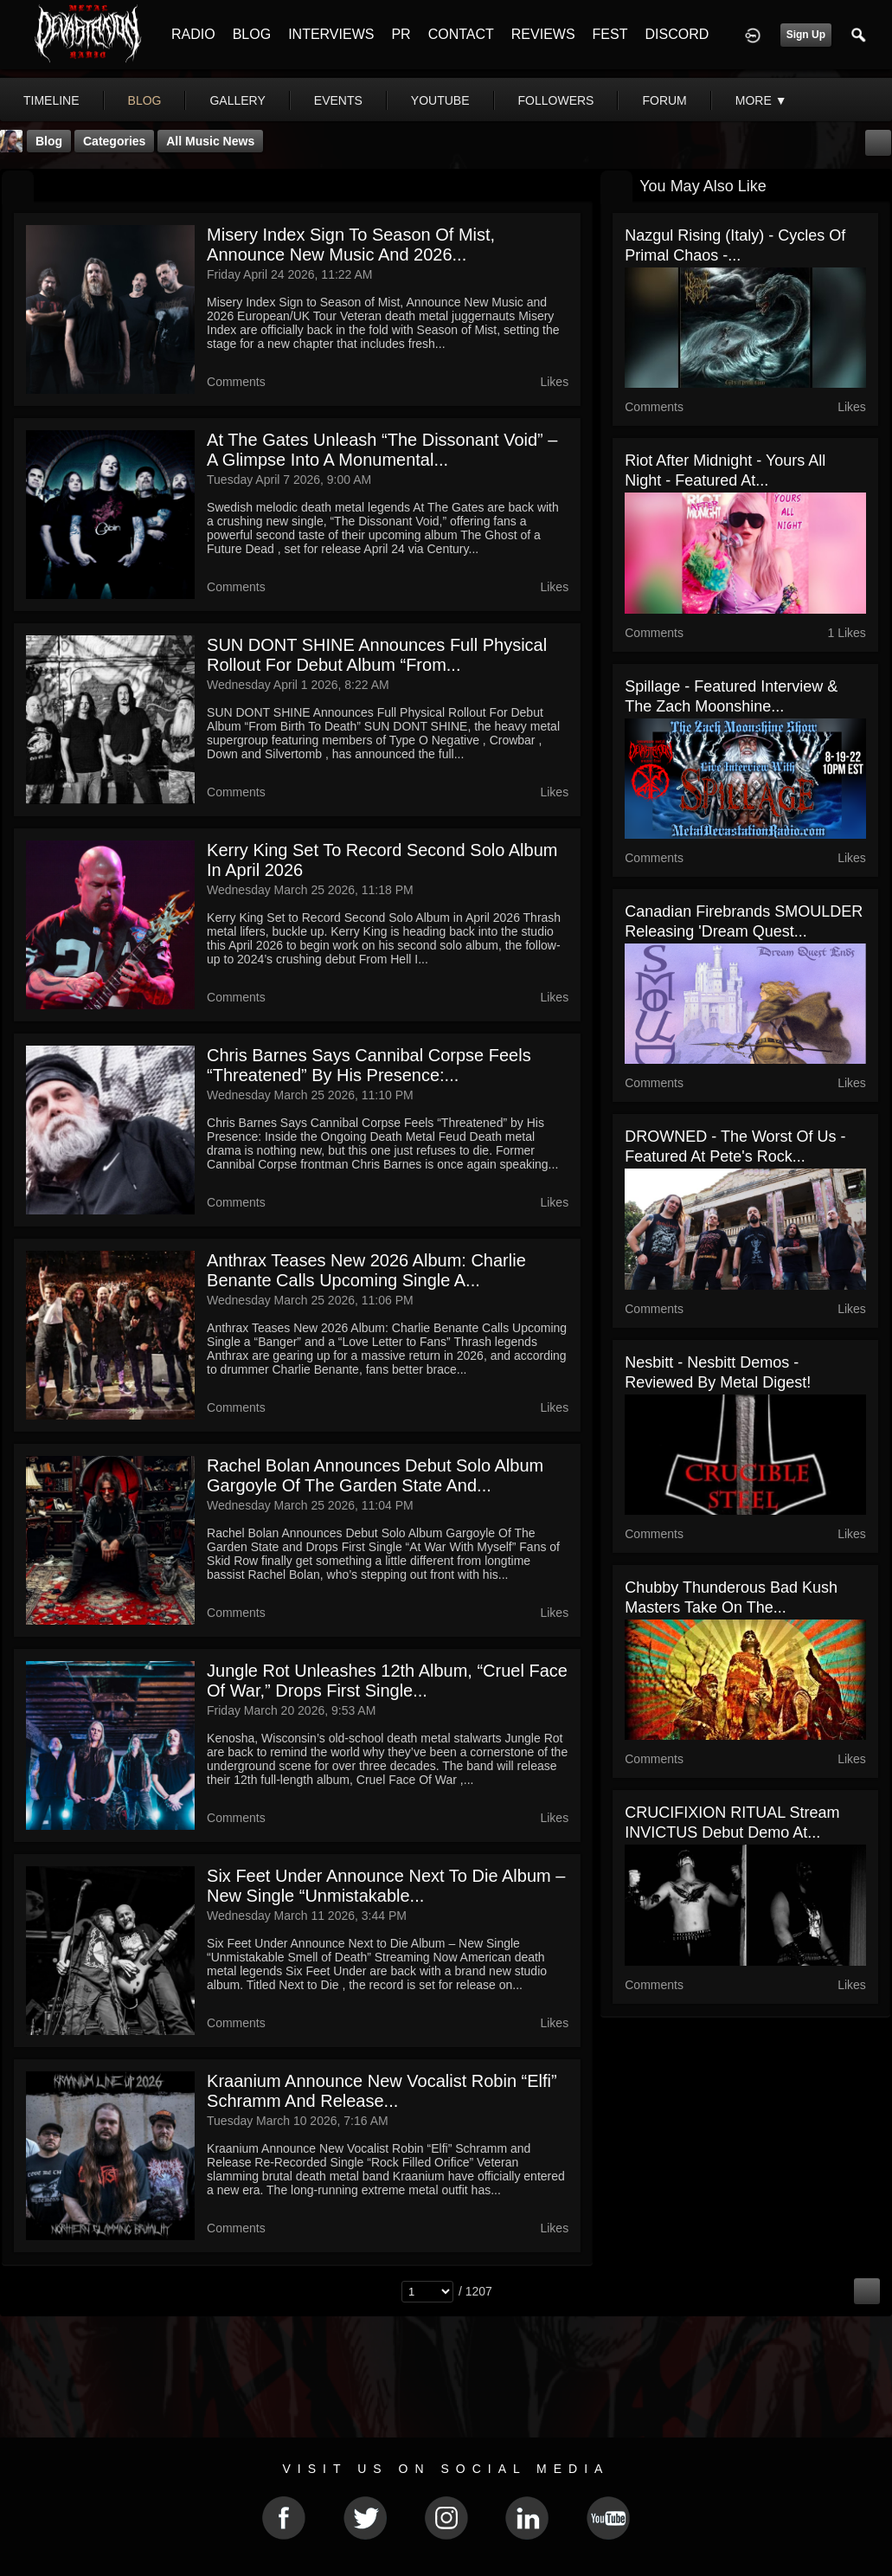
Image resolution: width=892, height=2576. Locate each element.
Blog (48, 141)
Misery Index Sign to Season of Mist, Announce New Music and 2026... (351, 244)
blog (145, 100)
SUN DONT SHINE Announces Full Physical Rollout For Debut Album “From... (377, 654)
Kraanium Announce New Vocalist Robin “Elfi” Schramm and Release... (382, 2090)
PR (400, 34)
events (338, 100)
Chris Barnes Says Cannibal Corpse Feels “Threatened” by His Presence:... (369, 1065)
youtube (440, 100)
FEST (610, 34)
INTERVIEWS (331, 34)
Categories (114, 141)
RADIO (193, 34)
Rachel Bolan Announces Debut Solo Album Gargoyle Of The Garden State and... (375, 1475)
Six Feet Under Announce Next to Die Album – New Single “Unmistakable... (386, 1885)
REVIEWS (543, 34)
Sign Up (805, 35)
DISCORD (677, 34)
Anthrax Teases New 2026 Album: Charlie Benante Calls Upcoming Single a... (366, 1270)
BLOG (252, 34)
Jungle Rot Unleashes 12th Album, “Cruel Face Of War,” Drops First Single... (387, 1680)
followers (556, 100)
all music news (210, 141)
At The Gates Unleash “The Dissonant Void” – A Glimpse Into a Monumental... (382, 449)
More (761, 100)
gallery (237, 100)
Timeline (51, 100)
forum (664, 100)
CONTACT (461, 34)
